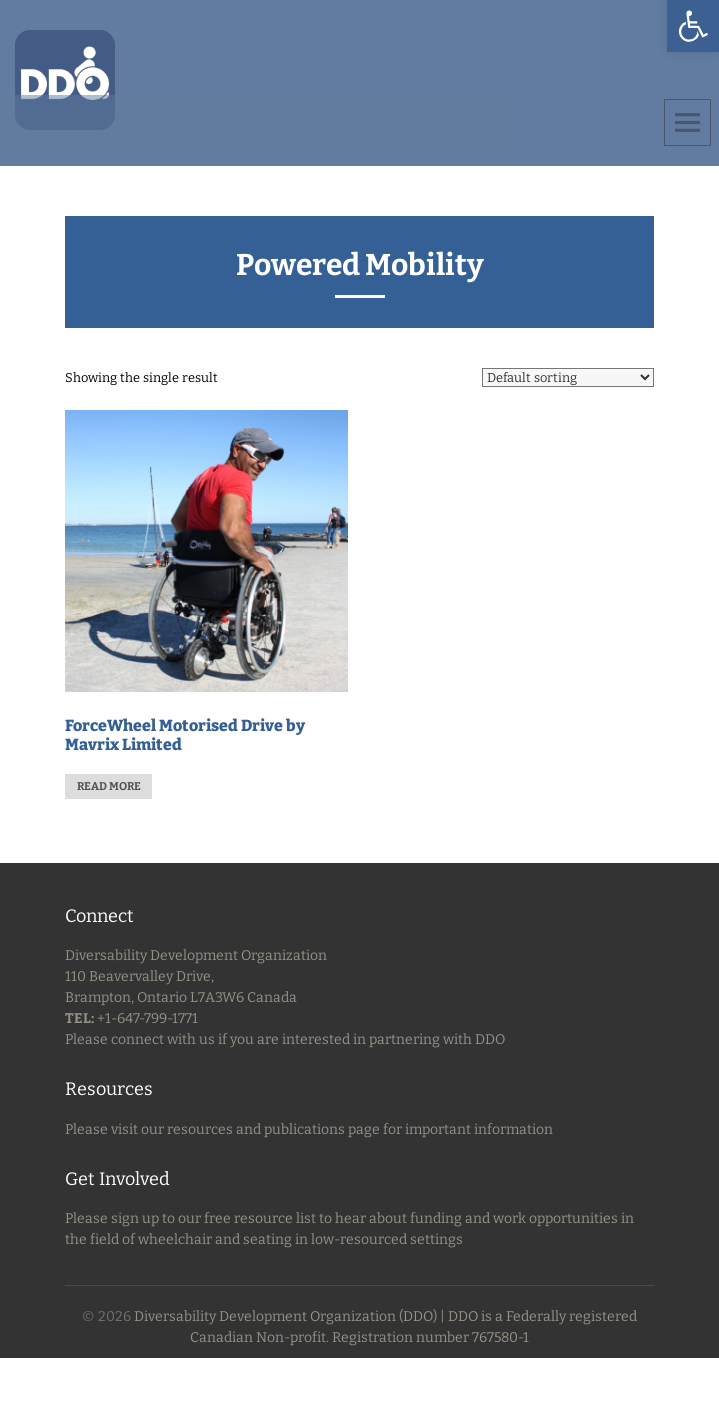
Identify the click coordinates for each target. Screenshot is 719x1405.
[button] (693, 26)
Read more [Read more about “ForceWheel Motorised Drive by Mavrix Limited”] (109, 786)
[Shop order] (568, 377)
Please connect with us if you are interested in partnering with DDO (285, 1039)
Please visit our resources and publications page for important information (309, 1129)
